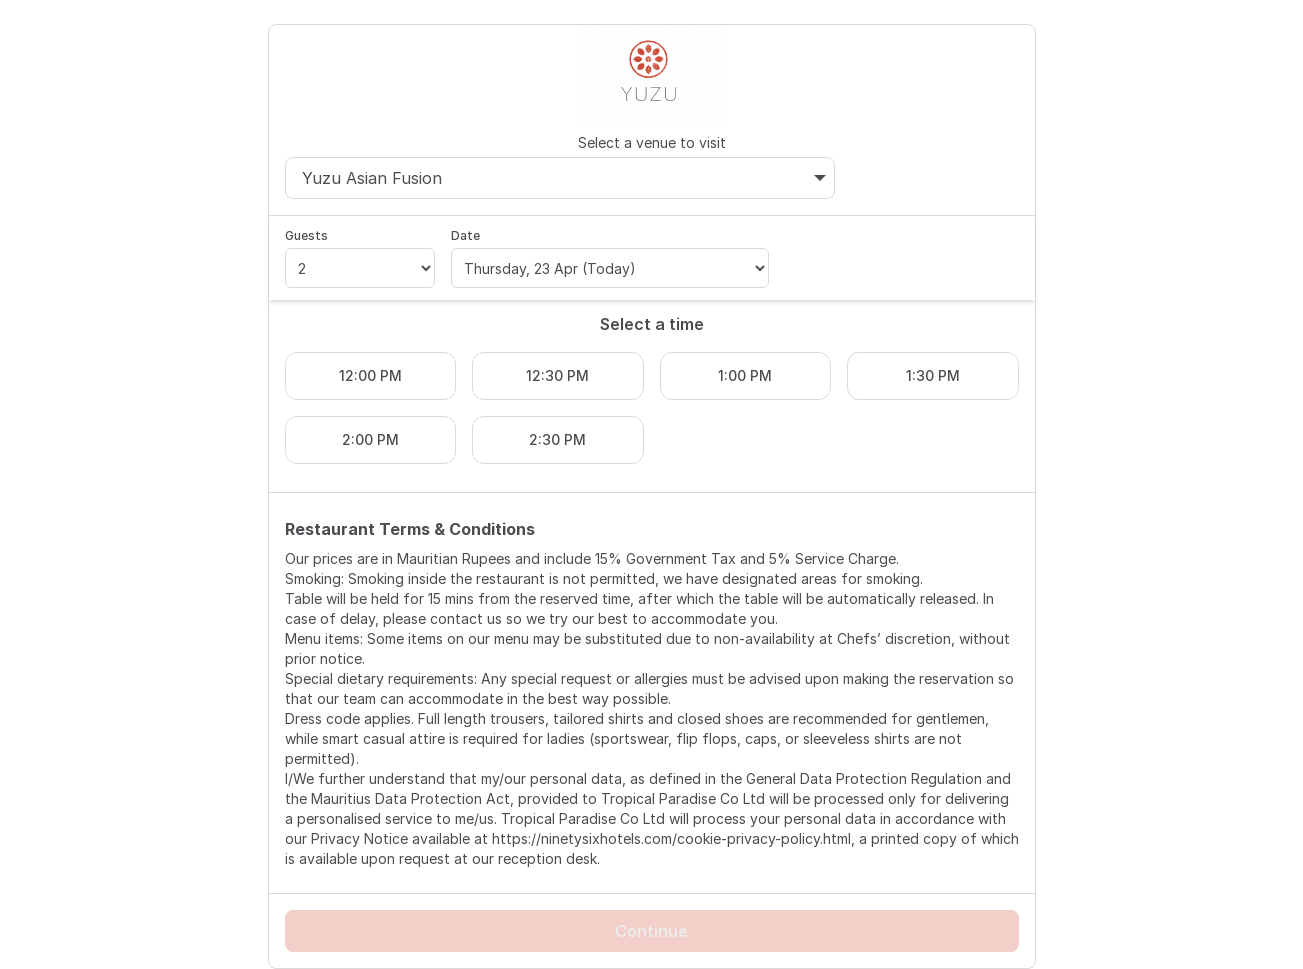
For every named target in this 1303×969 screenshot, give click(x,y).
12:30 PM (557, 375)
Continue (651, 931)
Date (465, 235)
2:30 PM (557, 439)
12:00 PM (370, 375)
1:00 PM (745, 375)
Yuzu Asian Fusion (564, 178)
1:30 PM (933, 375)
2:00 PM (370, 439)
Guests (306, 235)
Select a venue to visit (652, 142)
